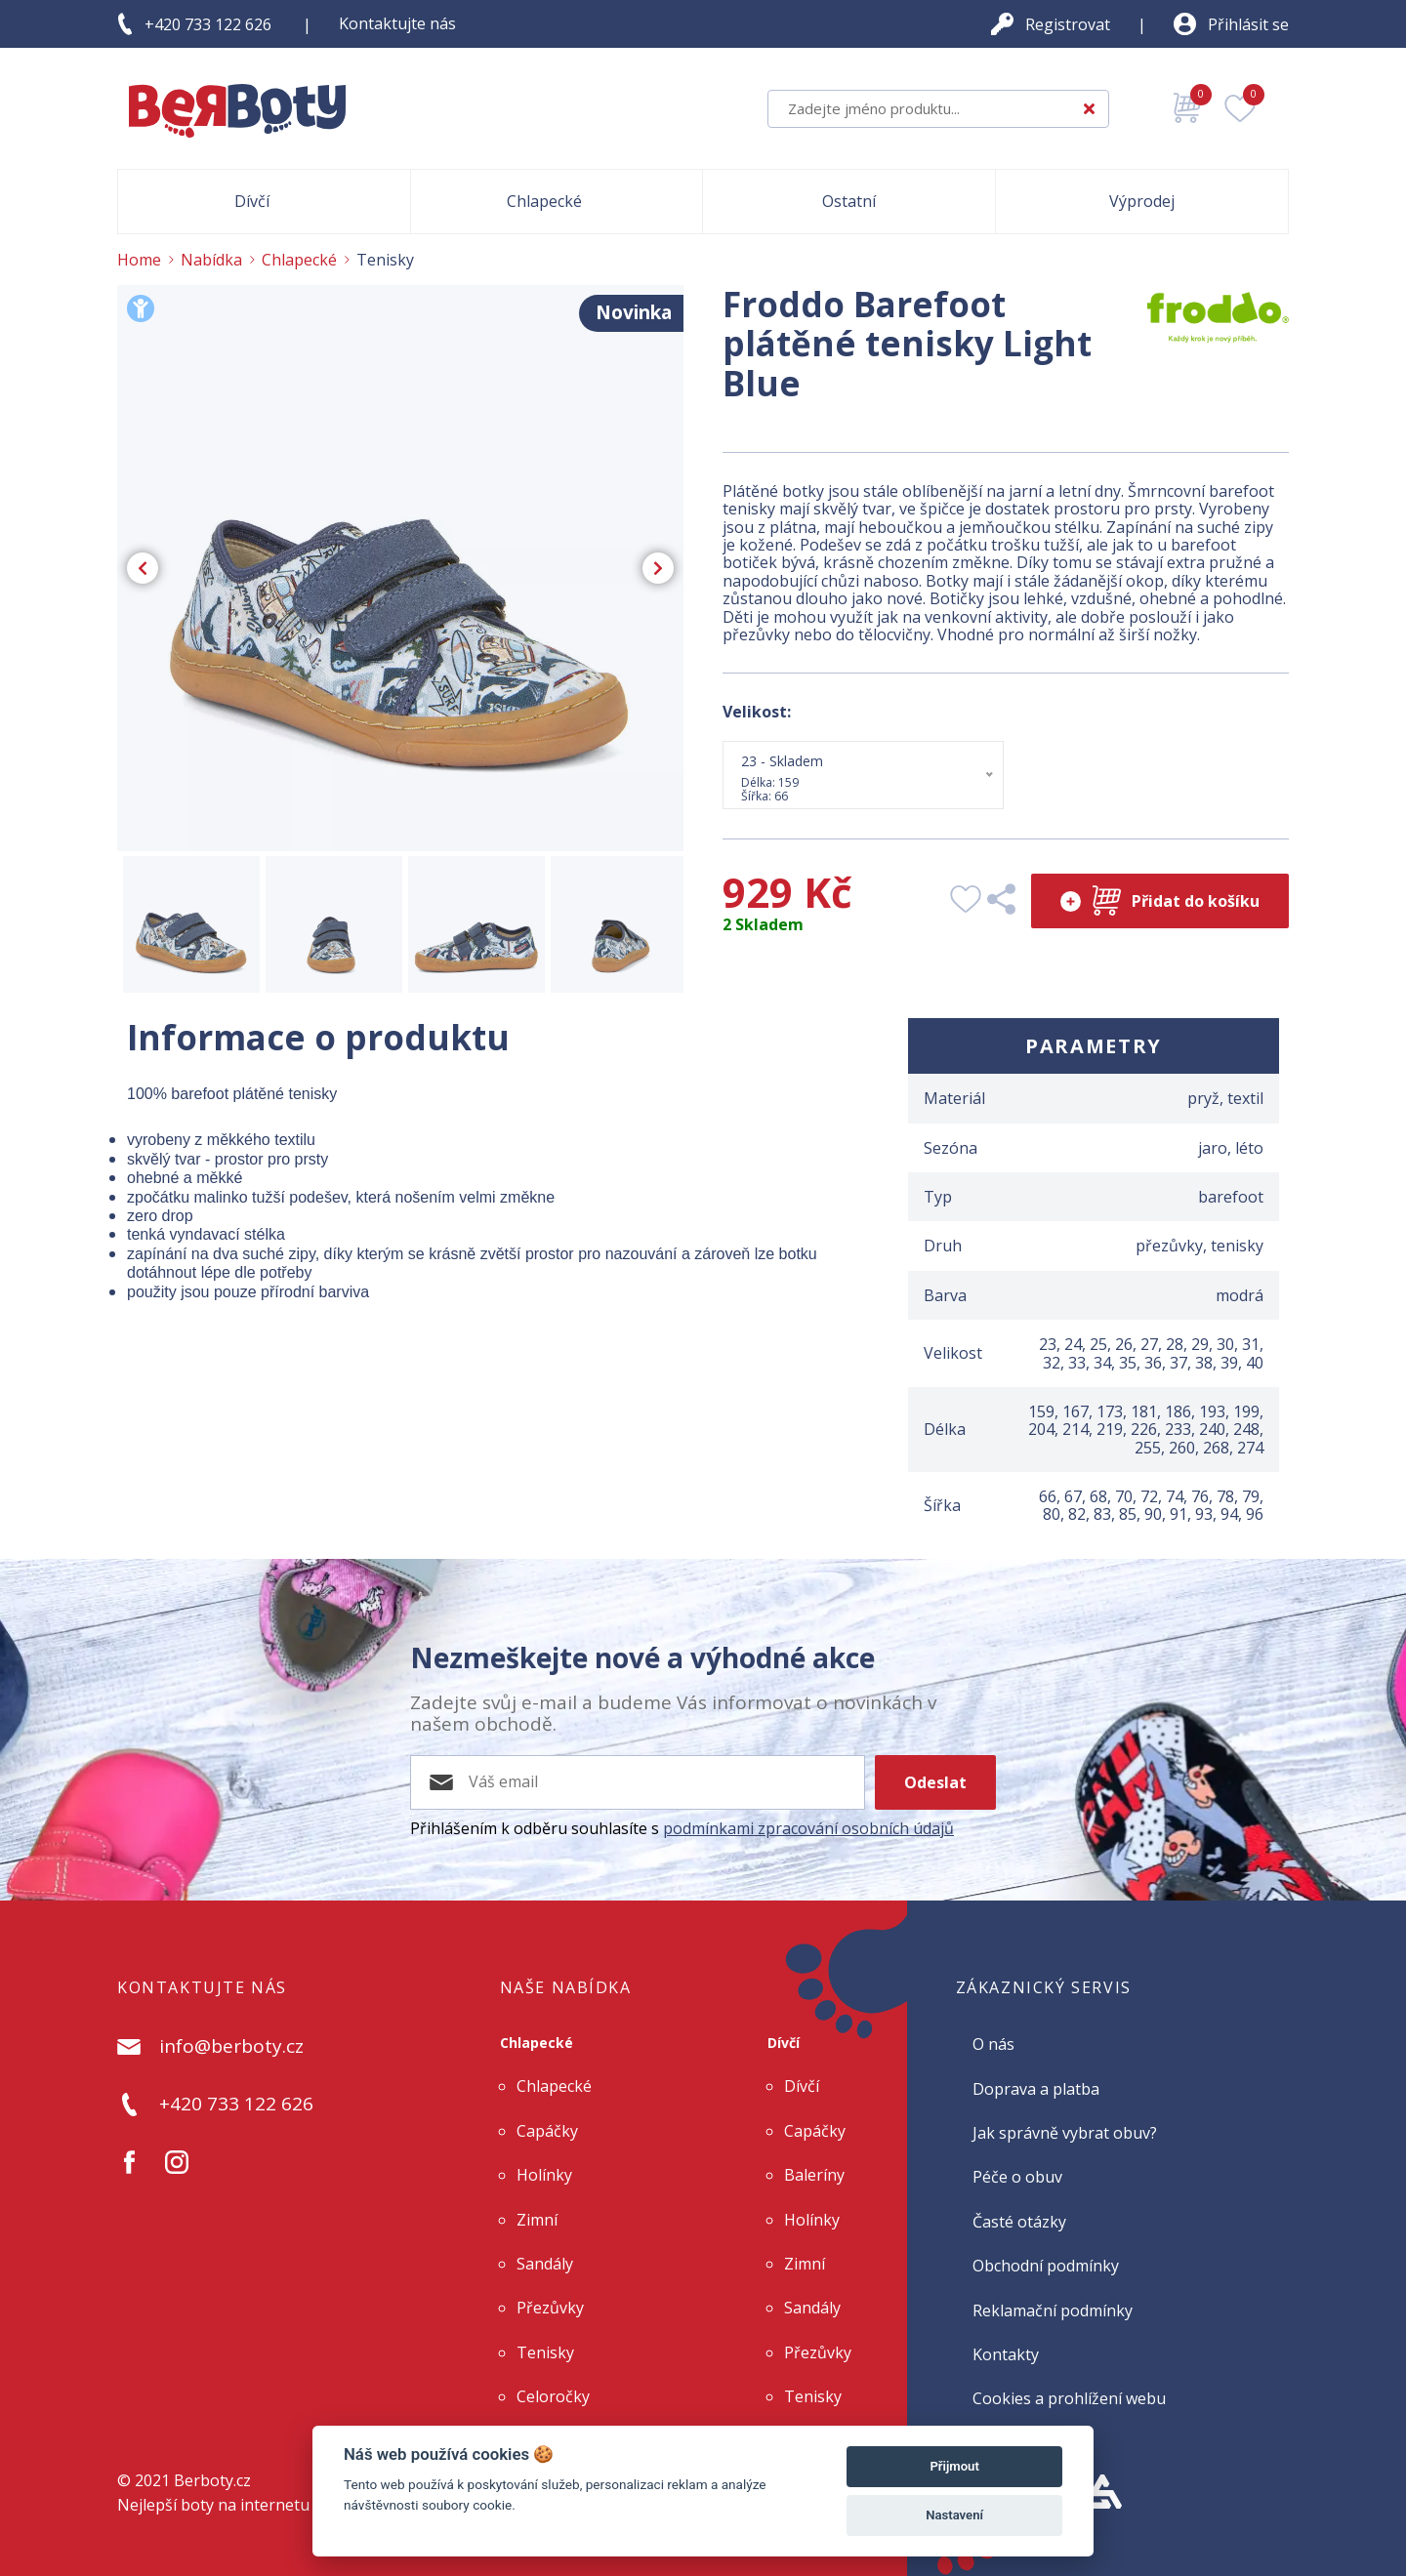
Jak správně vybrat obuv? (1064, 2133)
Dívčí (783, 2042)
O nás (993, 2044)
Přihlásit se (1248, 24)
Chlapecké (536, 2042)
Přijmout (954, 2466)
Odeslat (935, 1782)
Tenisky (545, 2352)
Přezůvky (550, 2307)
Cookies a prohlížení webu (1069, 2398)
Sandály (545, 2263)
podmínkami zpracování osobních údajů (808, 1828)
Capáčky (547, 2131)
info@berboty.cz (231, 2047)
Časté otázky (1019, 2221)
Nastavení (954, 2515)
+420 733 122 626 (208, 24)
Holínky (544, 2175)
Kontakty (1005, 2354)
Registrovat (1067, 24)
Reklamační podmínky (1052, 2310)
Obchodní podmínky (1045, 2265)
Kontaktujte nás (397, 23)
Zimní (537, 2219)
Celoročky (553, 2396)
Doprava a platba (1035, 2089)
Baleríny (814, 2175)
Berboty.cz (212, 2480)
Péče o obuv (1017, 2177)
